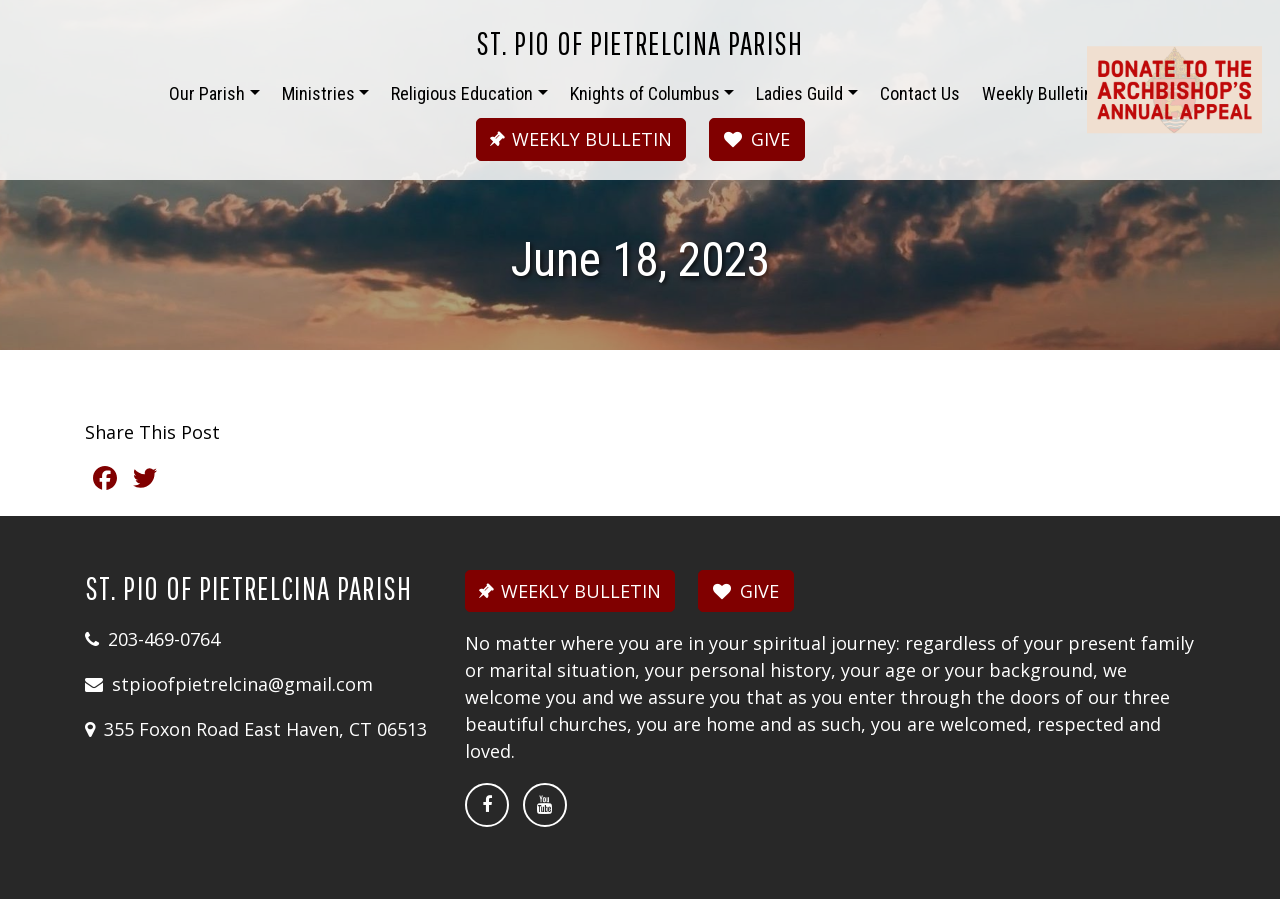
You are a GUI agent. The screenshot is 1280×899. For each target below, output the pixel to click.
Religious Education (462, 93)
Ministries (318, 93)
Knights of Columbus (645, 93)
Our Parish (207, 93)
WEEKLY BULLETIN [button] (578, 139)
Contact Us (920, 93)
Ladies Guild (799, 93)
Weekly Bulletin (1037, 93)
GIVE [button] (757, 139)
